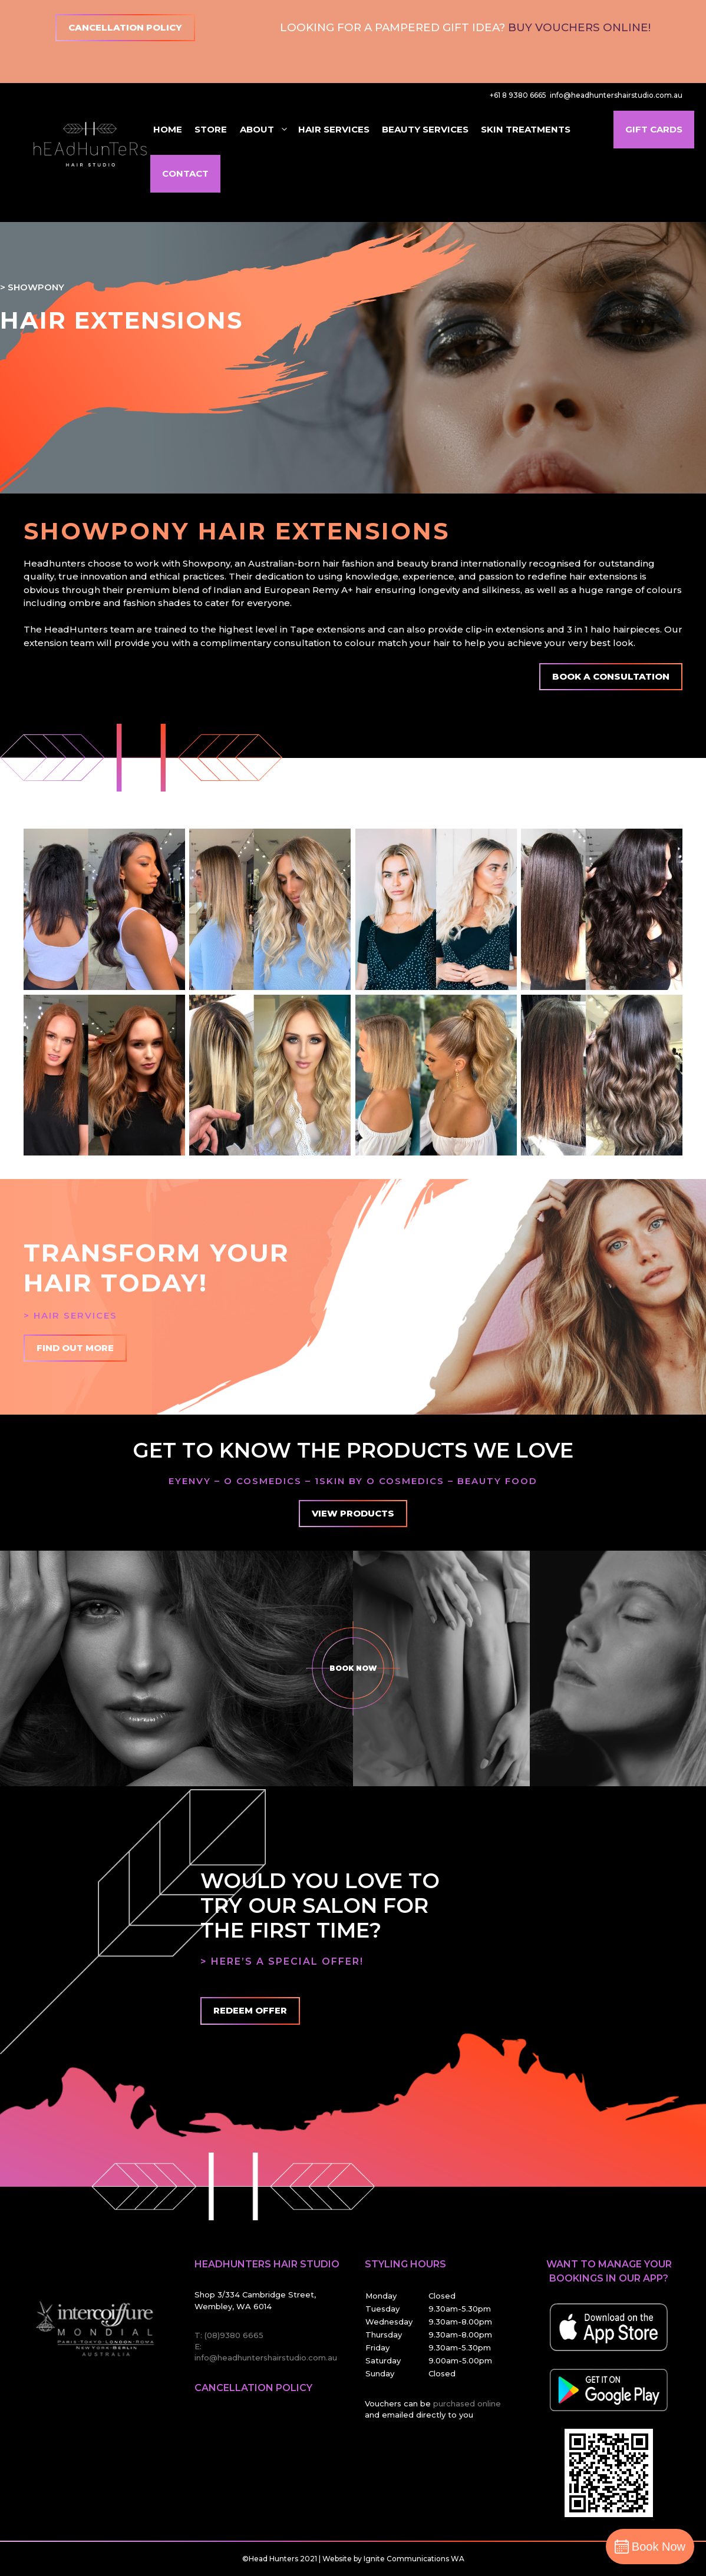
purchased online (467, 2403)
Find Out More (75, 1347)
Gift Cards (653, 129)
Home (167, 129)
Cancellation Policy (125, 27)
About (264, 129)
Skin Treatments (525, 129)
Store (210, 129)
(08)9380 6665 (233, 2335)
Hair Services (334, 129)
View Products (353, 1513)
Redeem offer (250, 2010)
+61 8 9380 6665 (518, 95)
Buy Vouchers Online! (579, 27)
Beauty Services (425, 129)
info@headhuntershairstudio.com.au (616, 95)
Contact (185, 173)
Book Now (353, 1668)
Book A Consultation (610, 676)
